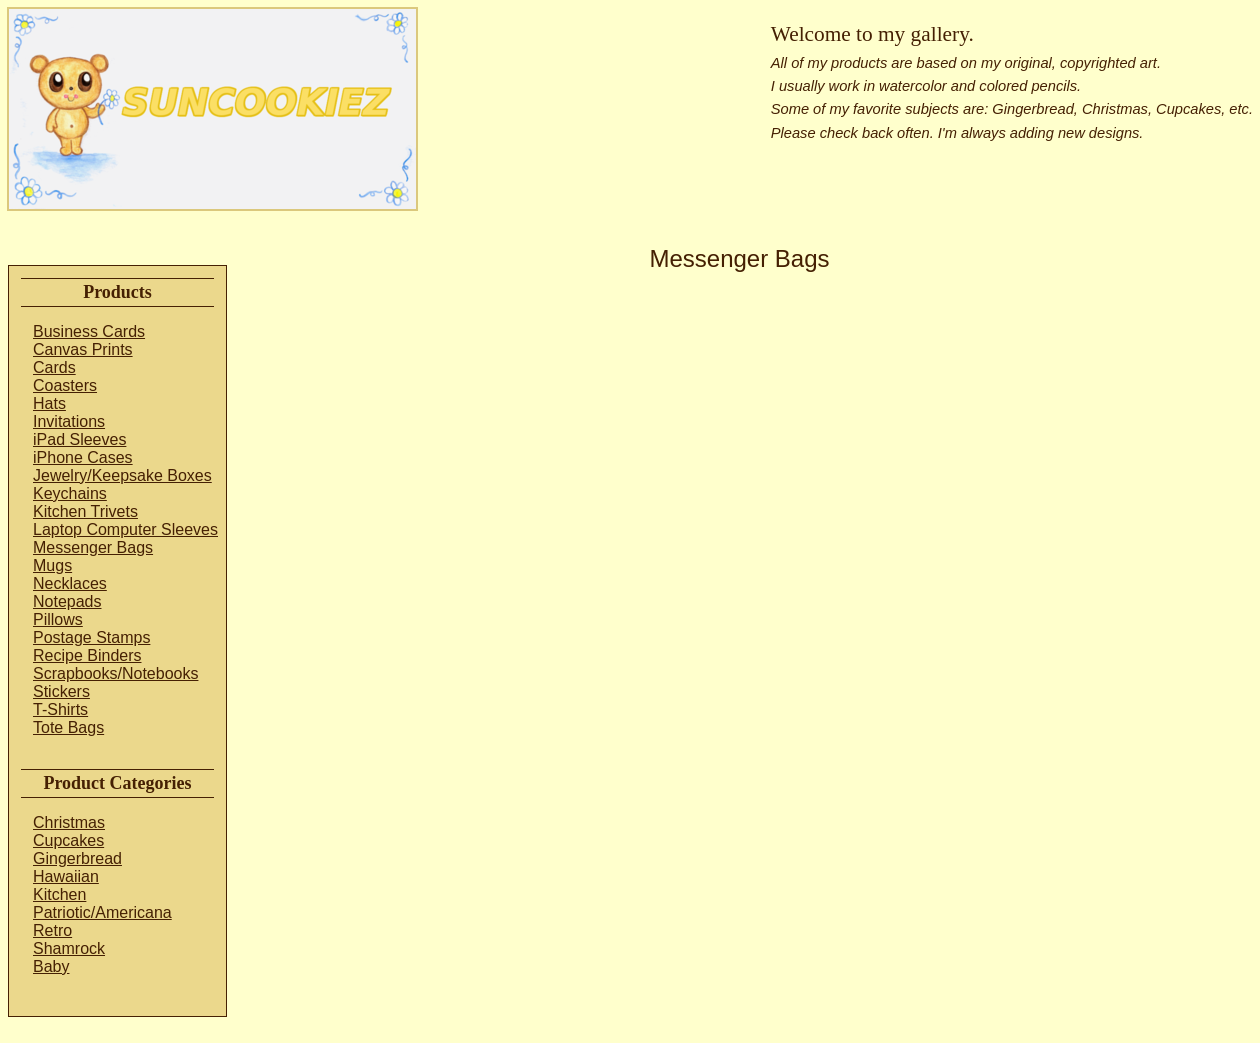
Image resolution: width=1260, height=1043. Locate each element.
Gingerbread (77, 858)
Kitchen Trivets (85, 511)
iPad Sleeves (79, 439)
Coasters (65, 385)
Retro (52, 930)
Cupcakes (68, 840)
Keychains (70, 493)
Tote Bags (68, 727)
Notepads (67, 601)
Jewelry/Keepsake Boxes (122, 475)
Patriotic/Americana (102, 912)
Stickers (61, 691)
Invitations (69, 421)
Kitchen (59, 894)
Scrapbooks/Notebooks (115, 673)
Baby (51, 966)
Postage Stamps (91, 637)
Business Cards (89, 331)
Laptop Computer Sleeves (125, 529)
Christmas (69, 822)
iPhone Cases (83, 457)
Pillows (58, 619)
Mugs (52, 565)
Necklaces (70, 583)
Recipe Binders (87, 655)
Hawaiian (66, 876)
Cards (54, 367)
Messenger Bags (93, 547)
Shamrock (69, 948)
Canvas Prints (83, 349)
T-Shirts (60, 709)
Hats (49, 403)
